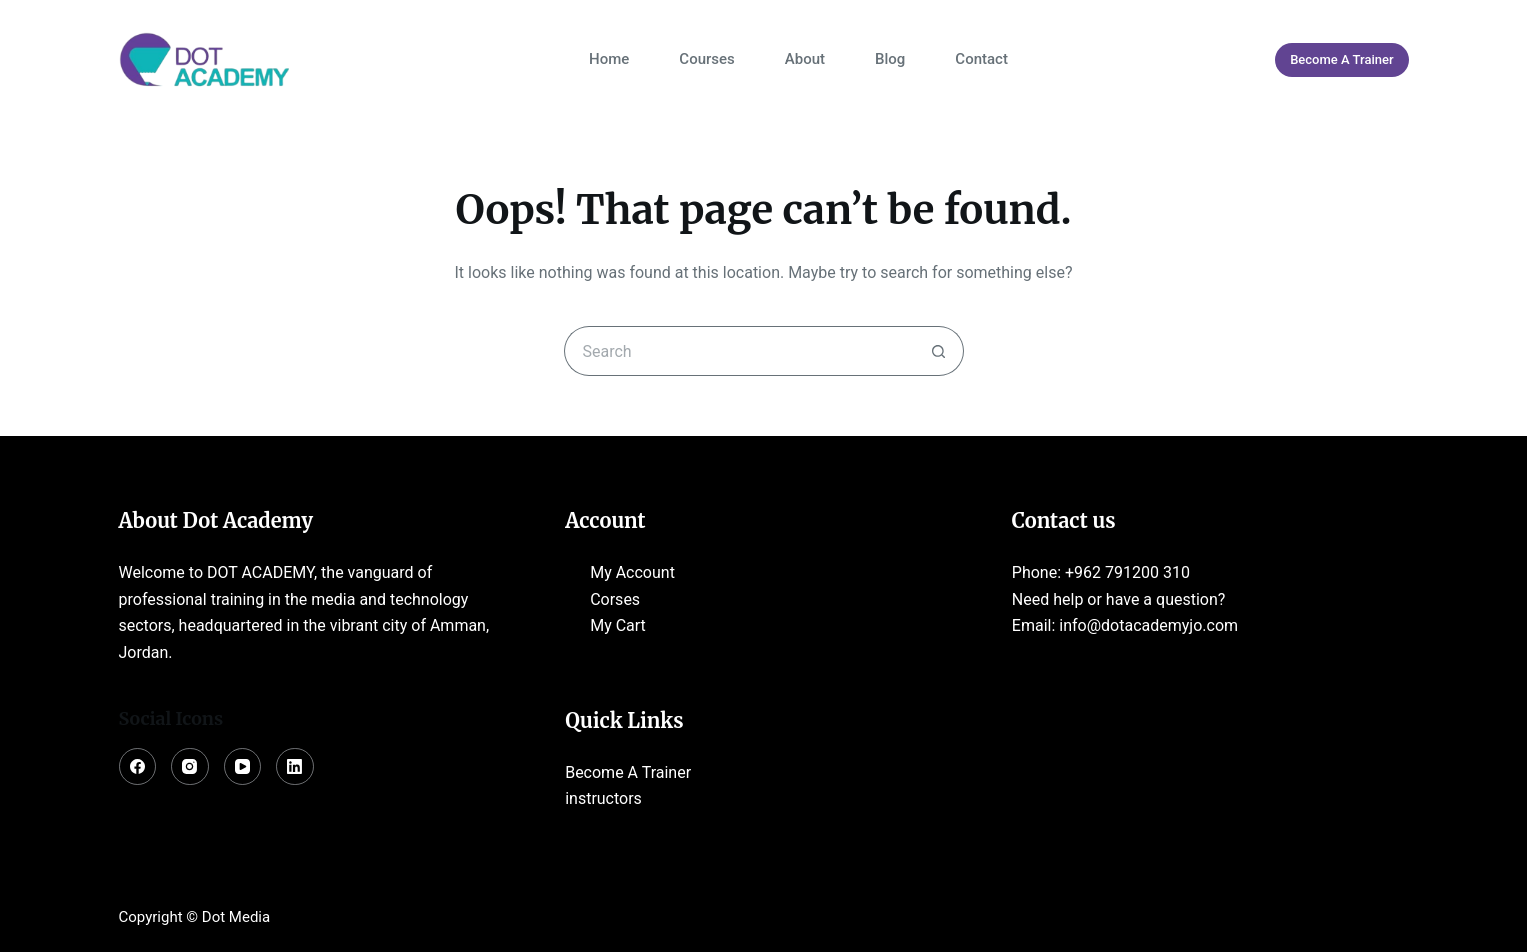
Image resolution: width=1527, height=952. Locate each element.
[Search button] (939, 351)
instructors (603, 798)
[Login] (1236, 60)
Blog (890, 59)
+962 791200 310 (1127, 572)
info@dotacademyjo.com (1148, 625)
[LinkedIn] (295, 767)
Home (609, 59)
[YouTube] (243, 767)
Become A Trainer (1341, 59)
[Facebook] (138, 767)
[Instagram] (190, 767)
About (805, 59)
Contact (981, 59)
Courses (706, 59)
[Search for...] (739, 351)
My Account (632, 572)
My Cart (618, 625)
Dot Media (236, 917)
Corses (615, 599)
